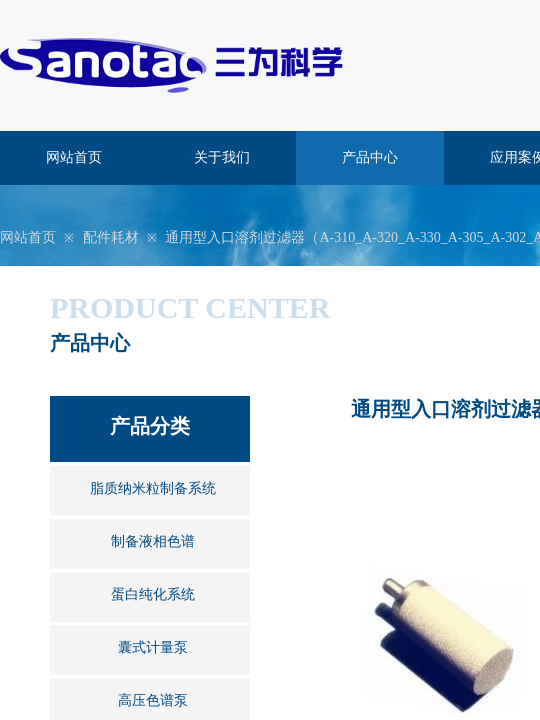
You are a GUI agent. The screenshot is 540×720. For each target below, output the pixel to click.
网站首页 (74, 157)
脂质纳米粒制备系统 (153, 488)
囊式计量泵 (153, 647)
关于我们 (222, 157)
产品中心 (370, 157)
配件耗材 (111, 237)
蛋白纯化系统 (153, 594)
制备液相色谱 (153, 541)
